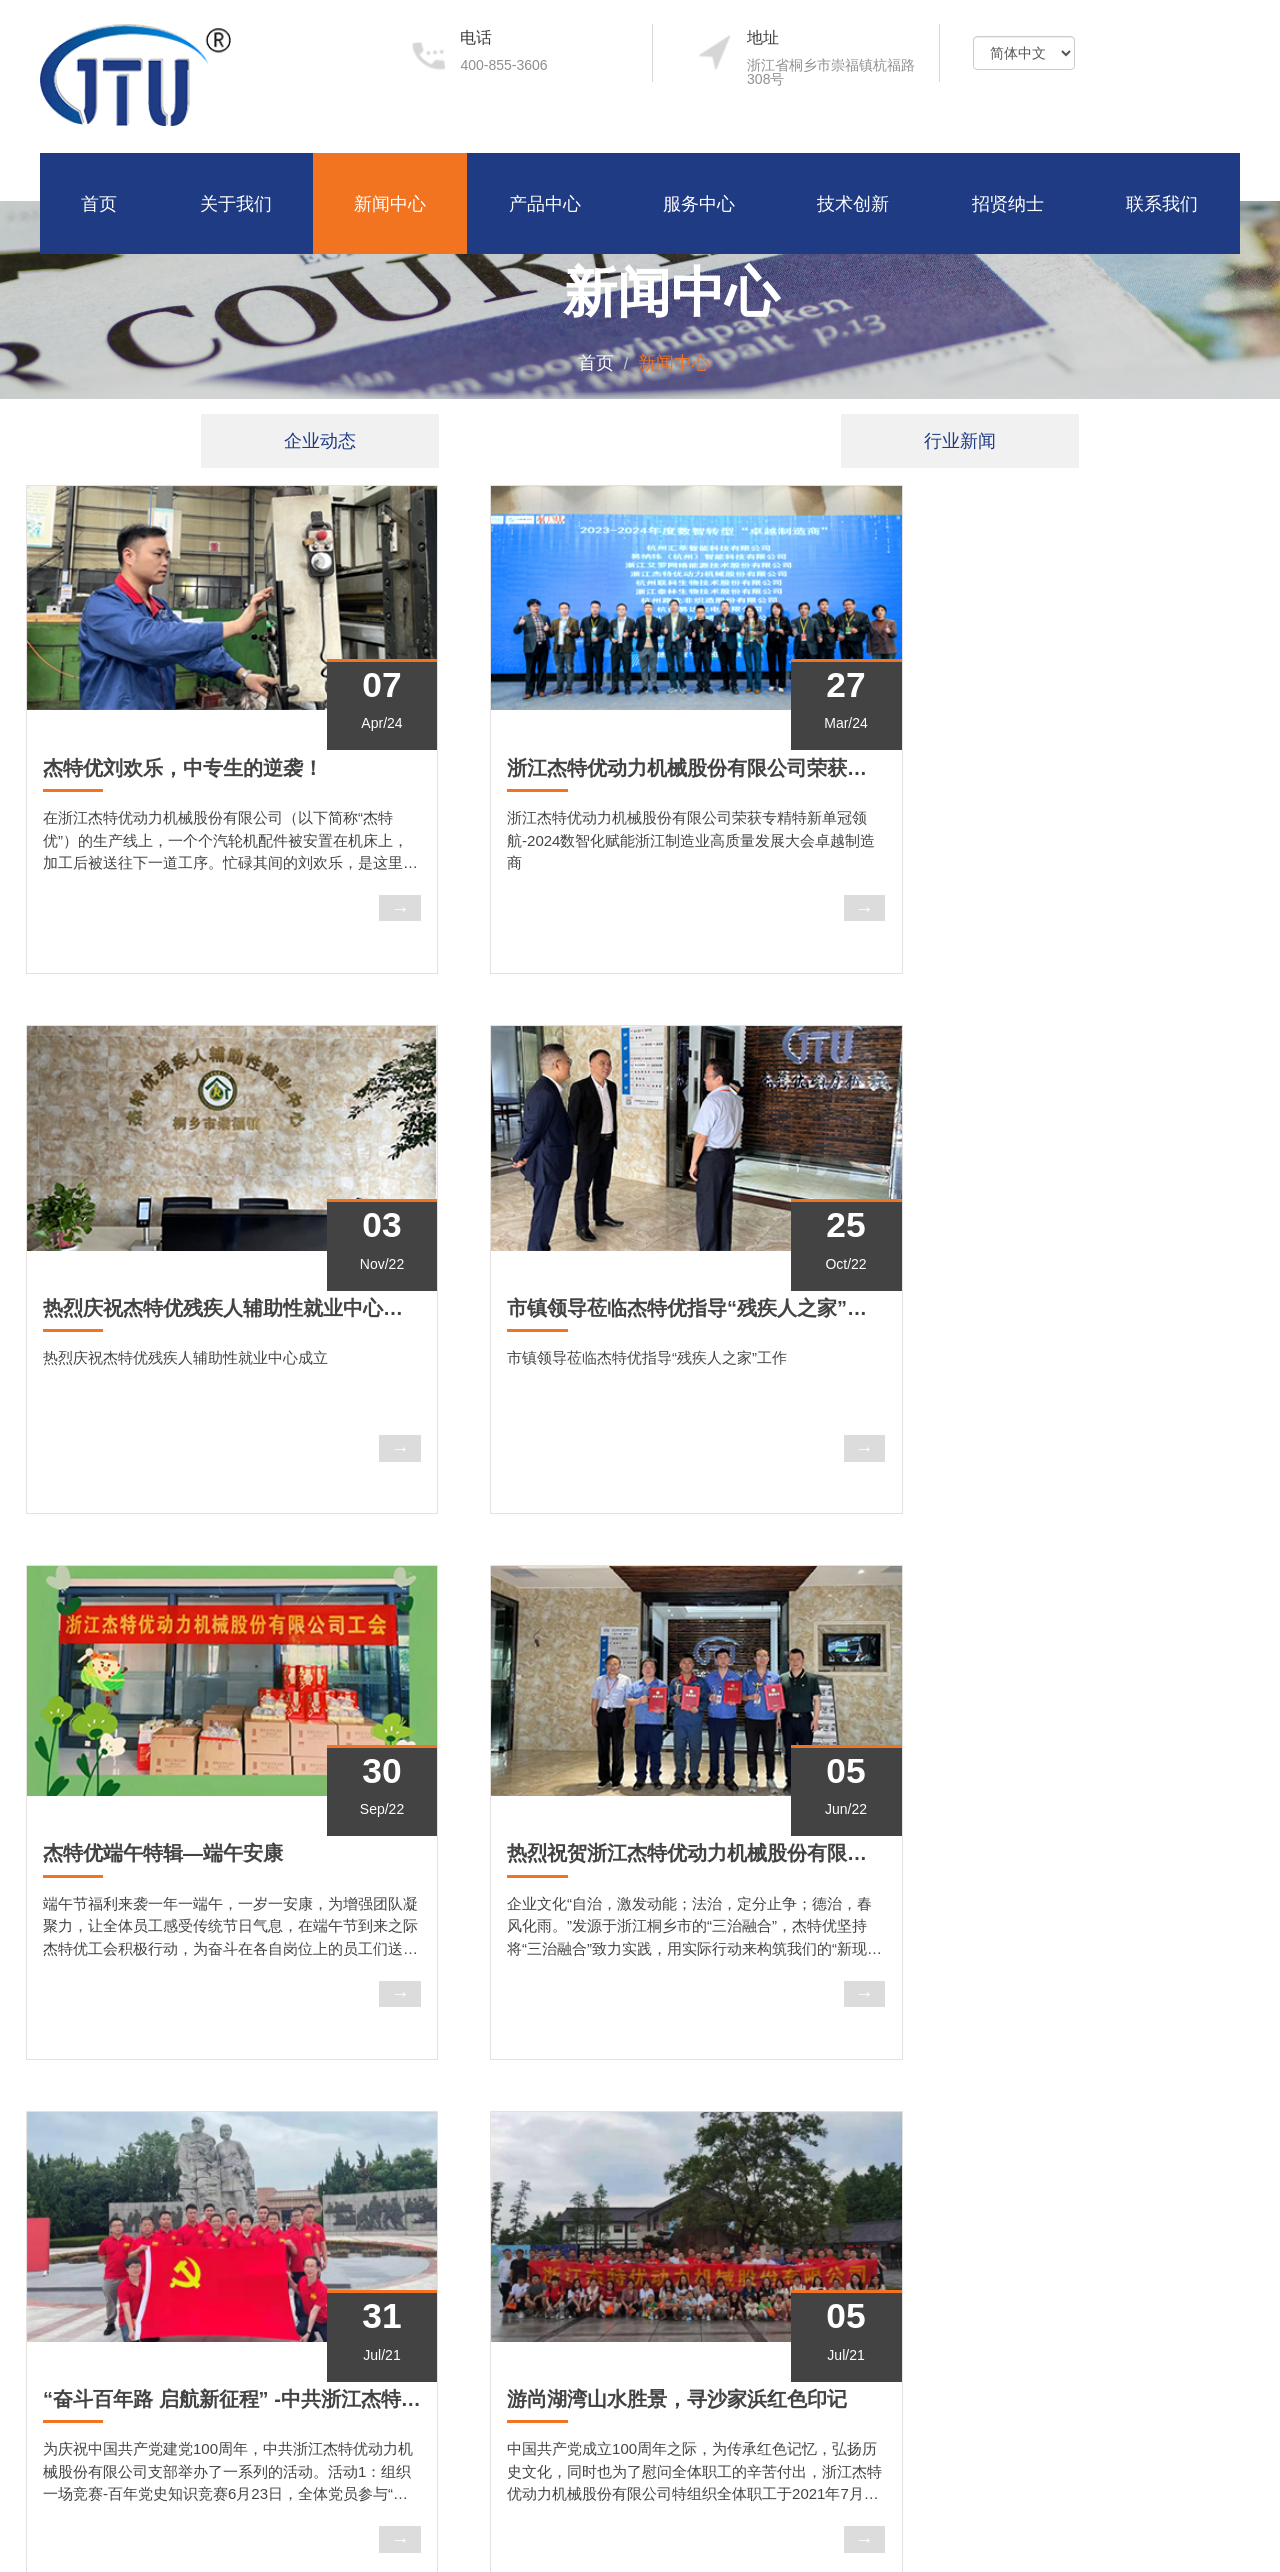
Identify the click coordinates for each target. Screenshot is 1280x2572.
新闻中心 (390, 203)
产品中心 (545, 203)
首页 (99, 203)
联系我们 (1162, 203)
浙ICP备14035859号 (1176, 2528)
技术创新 (853, 203)
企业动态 (320, 441)
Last (710, 2037)
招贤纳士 (1008, 203)
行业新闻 (960, 441)
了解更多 (97, 2405)
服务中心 (699, 203)
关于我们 (236, 203)
